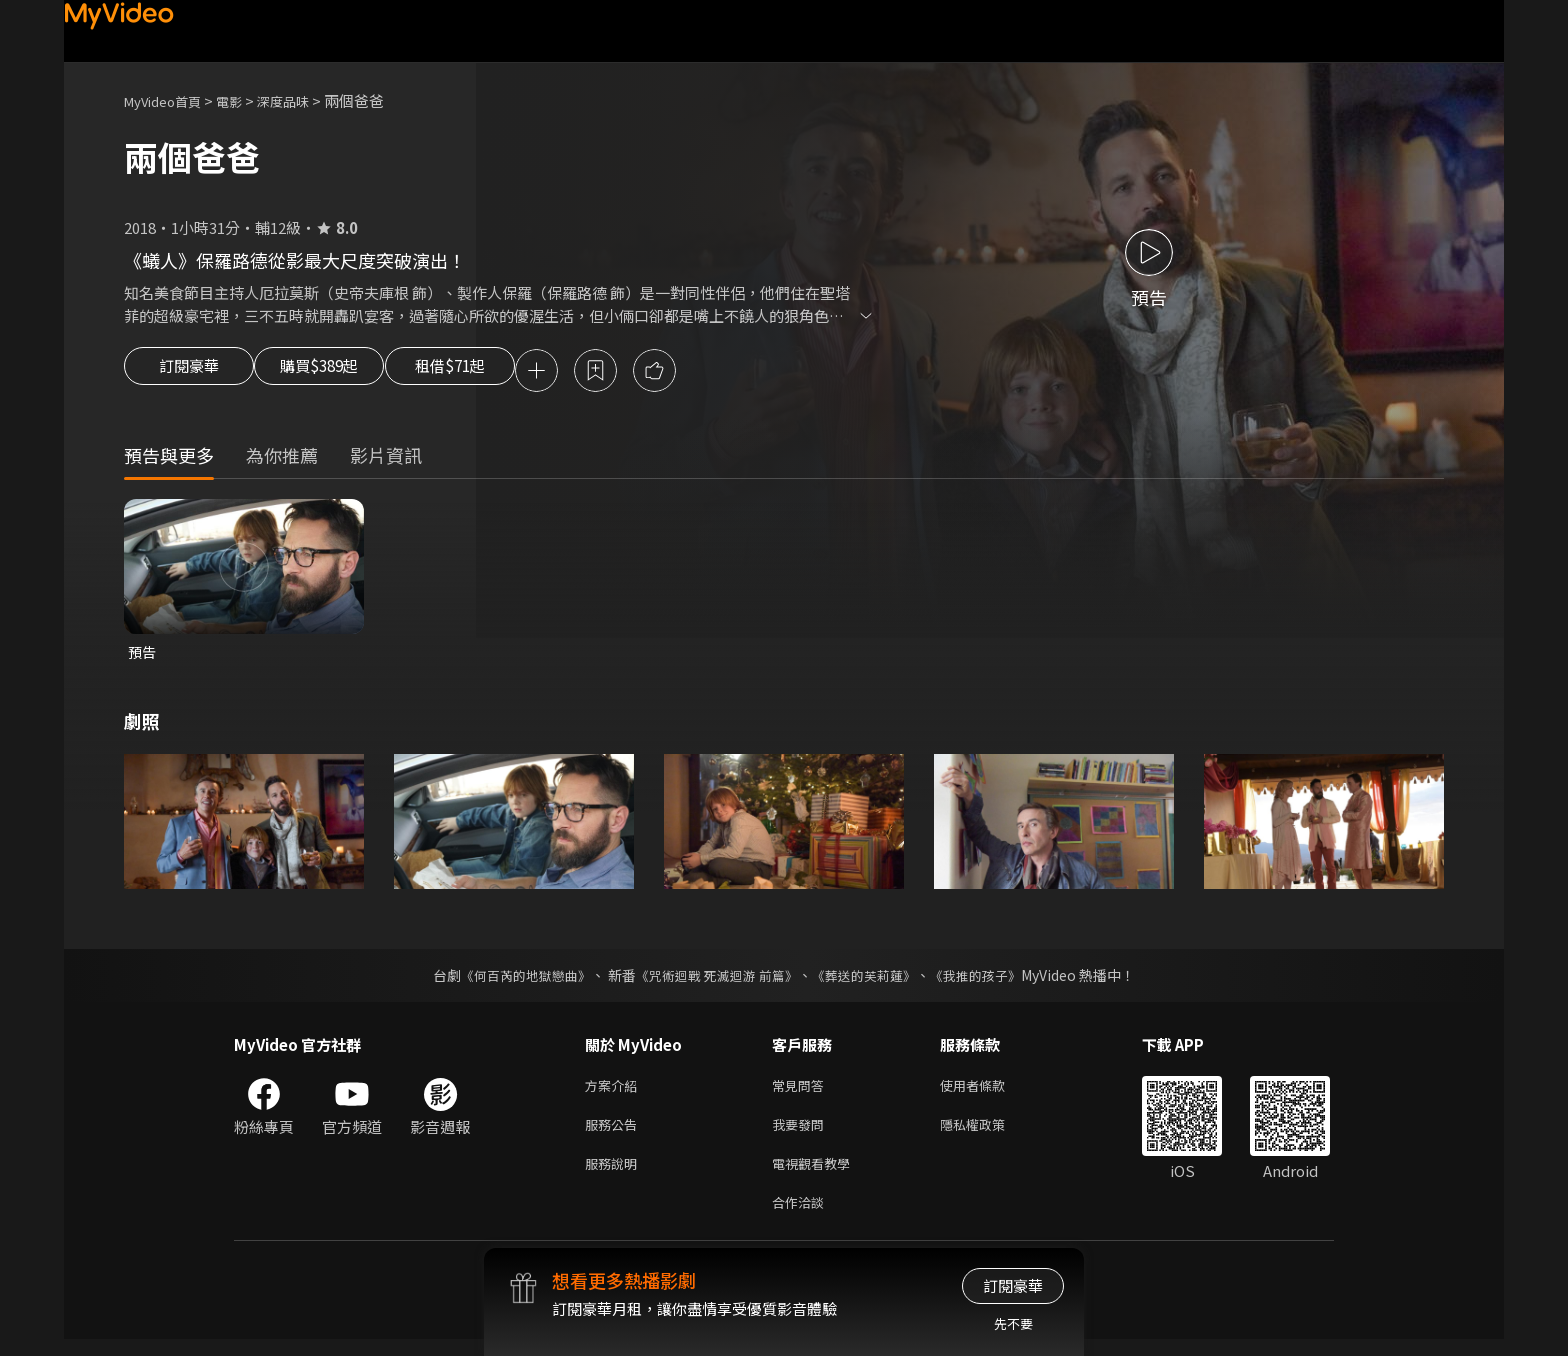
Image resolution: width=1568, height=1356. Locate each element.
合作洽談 (802, 1217)
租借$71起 (497, 372)
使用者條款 (989, 1091)
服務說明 (615, 1175)
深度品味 (305, 100)
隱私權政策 (989, 1133)
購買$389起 (342, 372)
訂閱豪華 (189, 372)
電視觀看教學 (817, 1175)
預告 (143, 655)
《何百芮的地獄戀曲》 (513, 980)
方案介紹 (615, 1091)
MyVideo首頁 (169, 100)
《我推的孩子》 (991, 980)
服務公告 (615, 1133)
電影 (245, 100)
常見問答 (802, 1091)
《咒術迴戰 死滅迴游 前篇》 (715, 980)
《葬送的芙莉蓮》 (872, 980)
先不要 (1013, 1323)
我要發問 (802, 1133)
